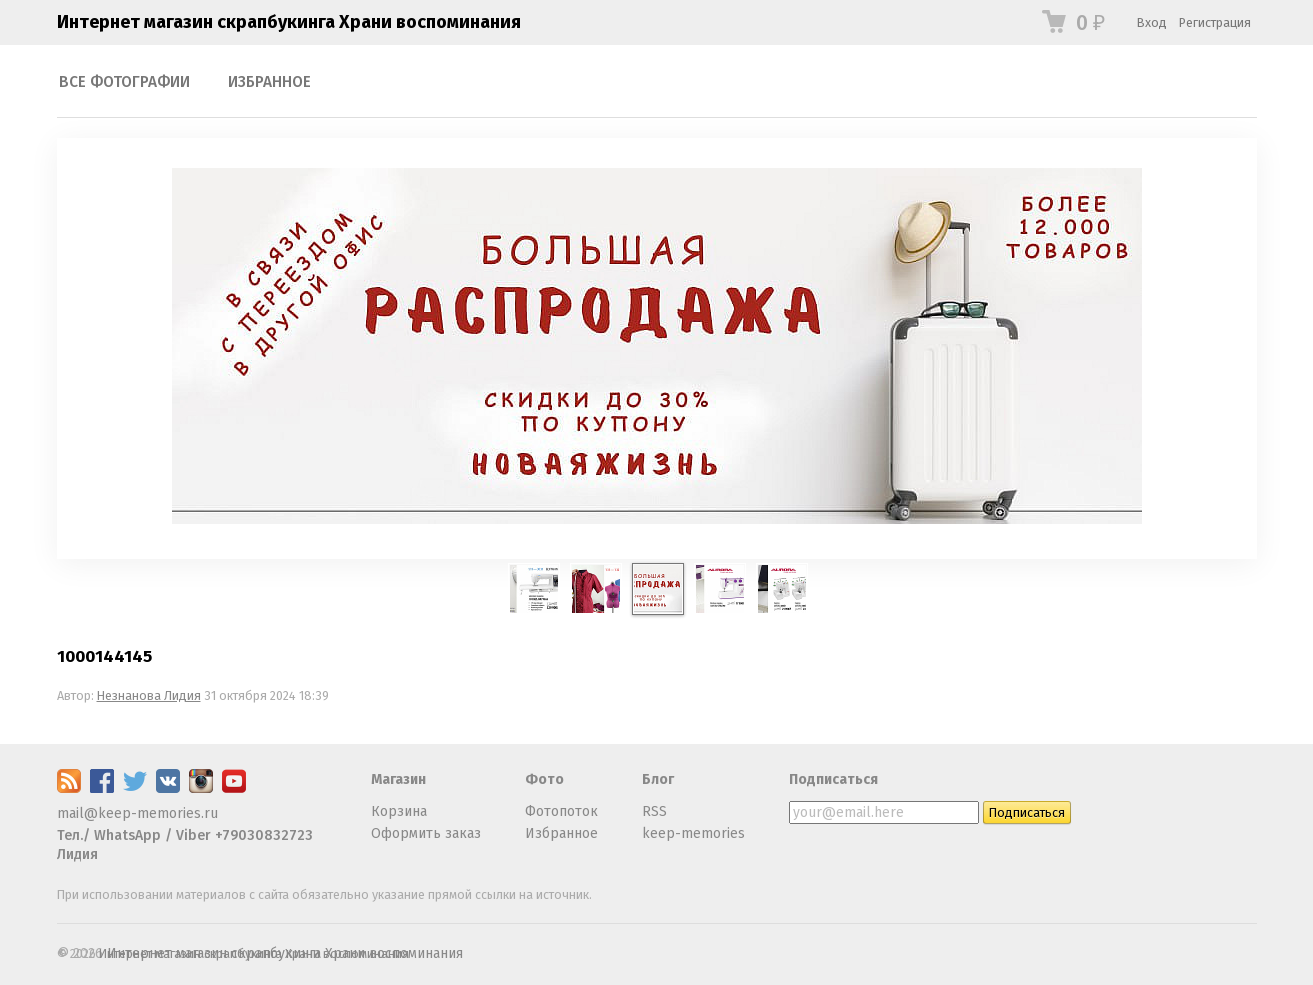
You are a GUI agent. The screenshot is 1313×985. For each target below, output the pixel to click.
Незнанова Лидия (149, 695)
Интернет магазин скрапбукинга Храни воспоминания (289, 22)
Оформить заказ (426, 833)
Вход (1152, 22)
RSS (654, 811)
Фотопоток (561, 811)
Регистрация (1215, 22)
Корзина (399, 811)
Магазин (398, 779)
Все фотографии (124, 82)
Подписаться (833, 779)
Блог (658, 779)
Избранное (269, 82)
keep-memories (693, 833)
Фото (544, 779)
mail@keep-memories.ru (137, 813)
